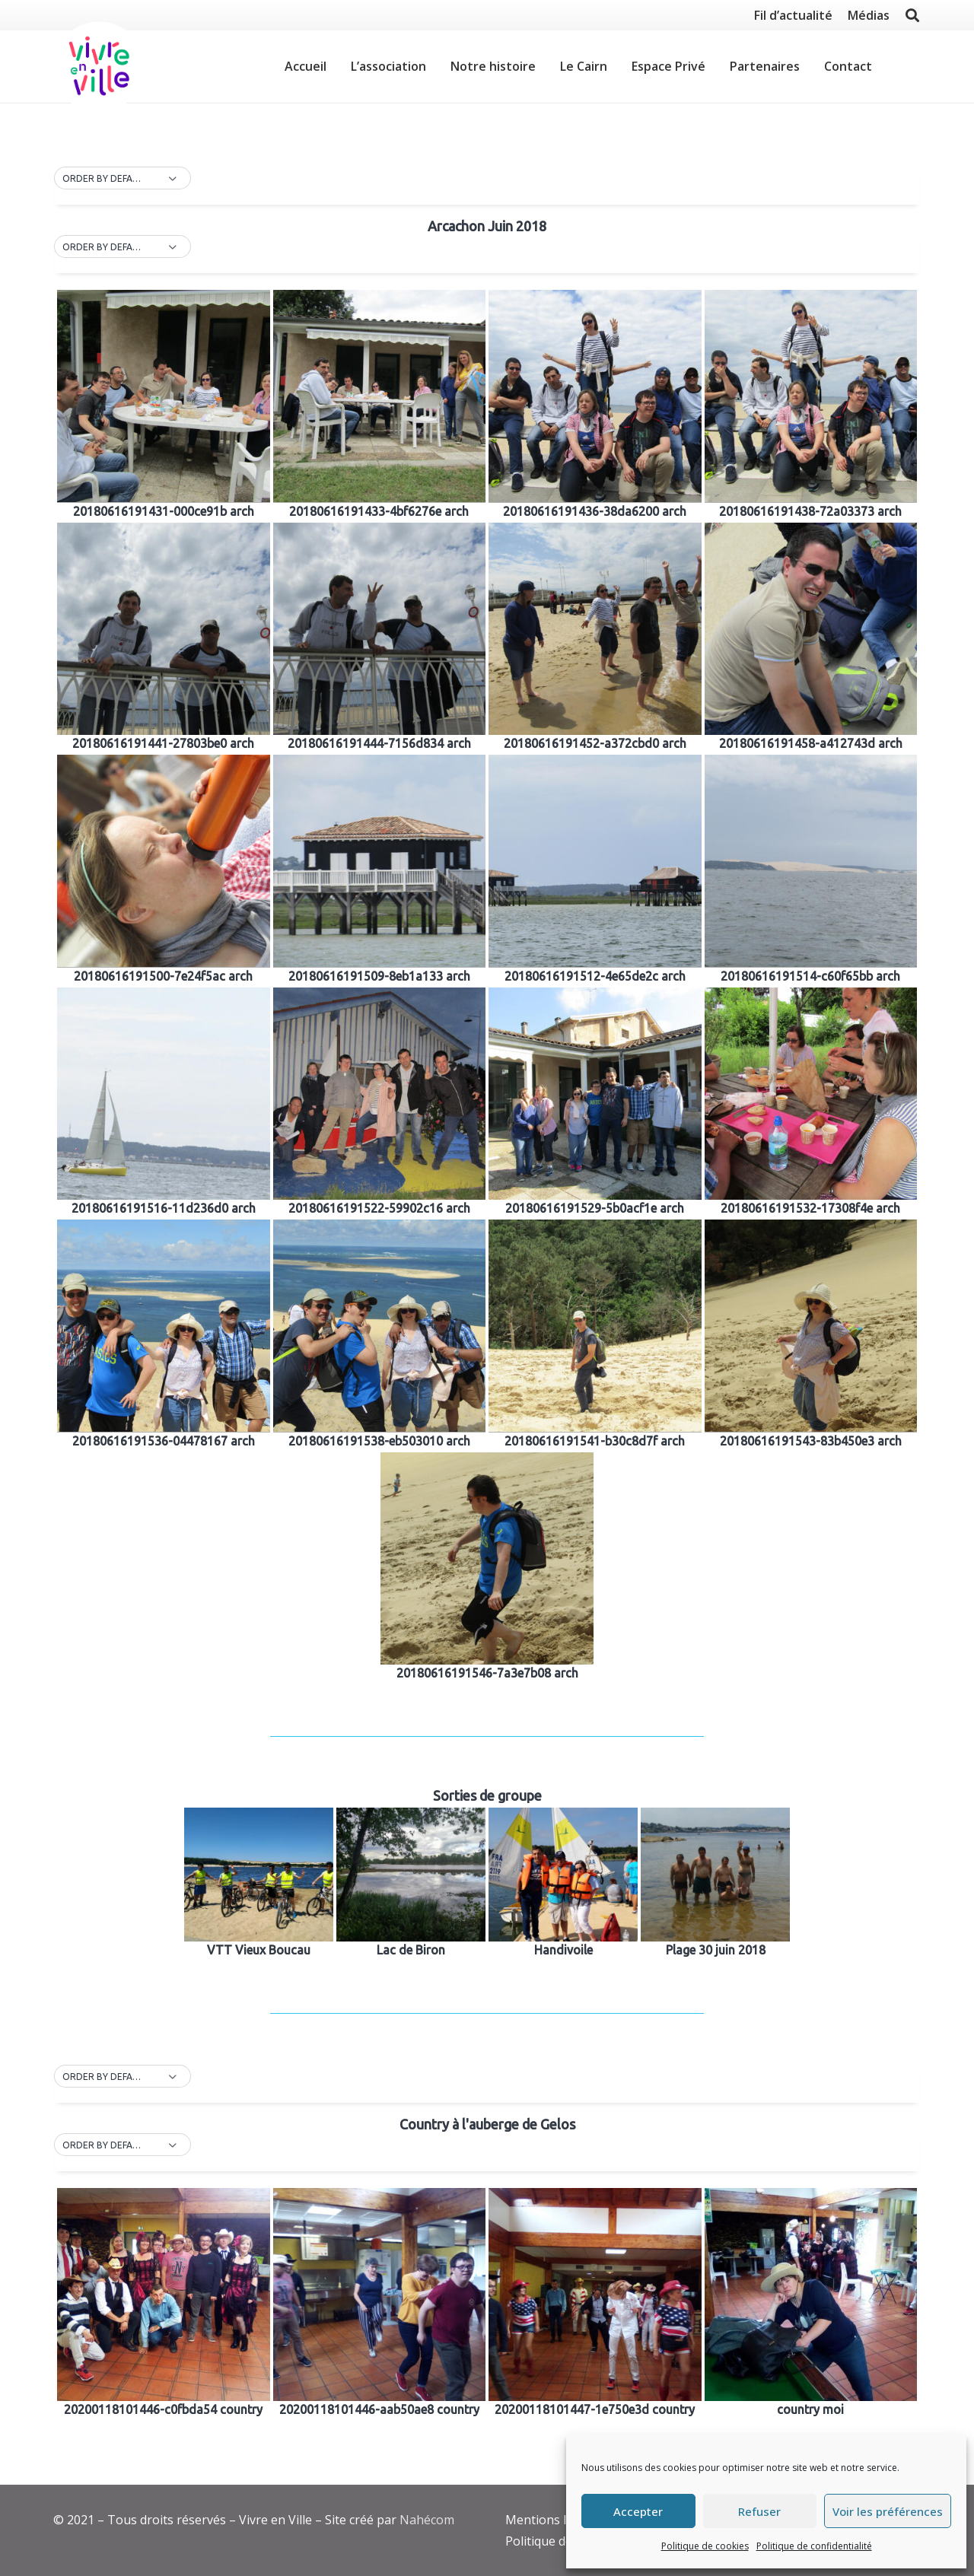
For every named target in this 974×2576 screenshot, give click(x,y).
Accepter (638, 2511)
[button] (122, 178)
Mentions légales (554, 2519)
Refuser (759, 2511)
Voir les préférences (887, 2511)
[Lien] (99, 67)
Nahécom (426, 2519)
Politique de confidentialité (814, 2545)
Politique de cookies (705, 2545)
